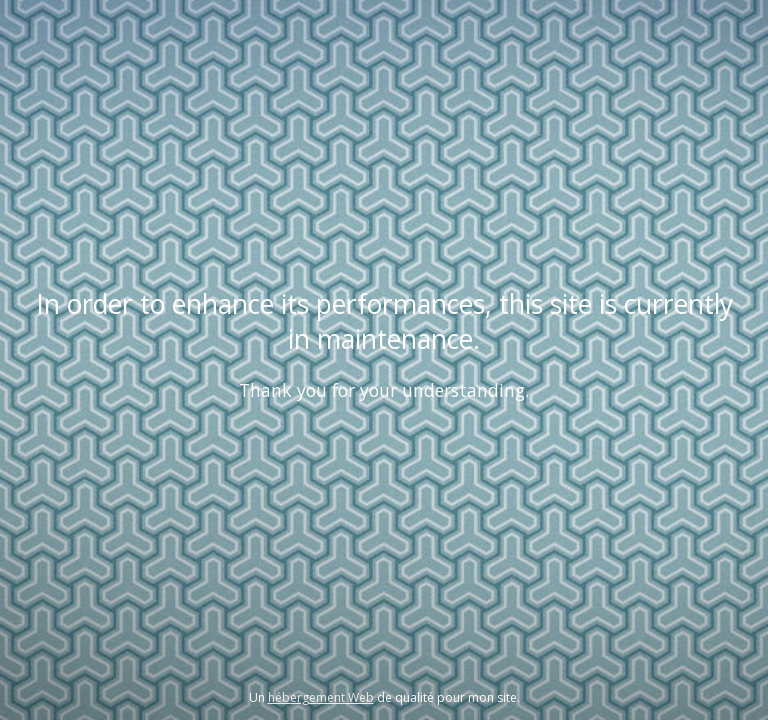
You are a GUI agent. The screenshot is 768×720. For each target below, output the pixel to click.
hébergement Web (321, 697)
